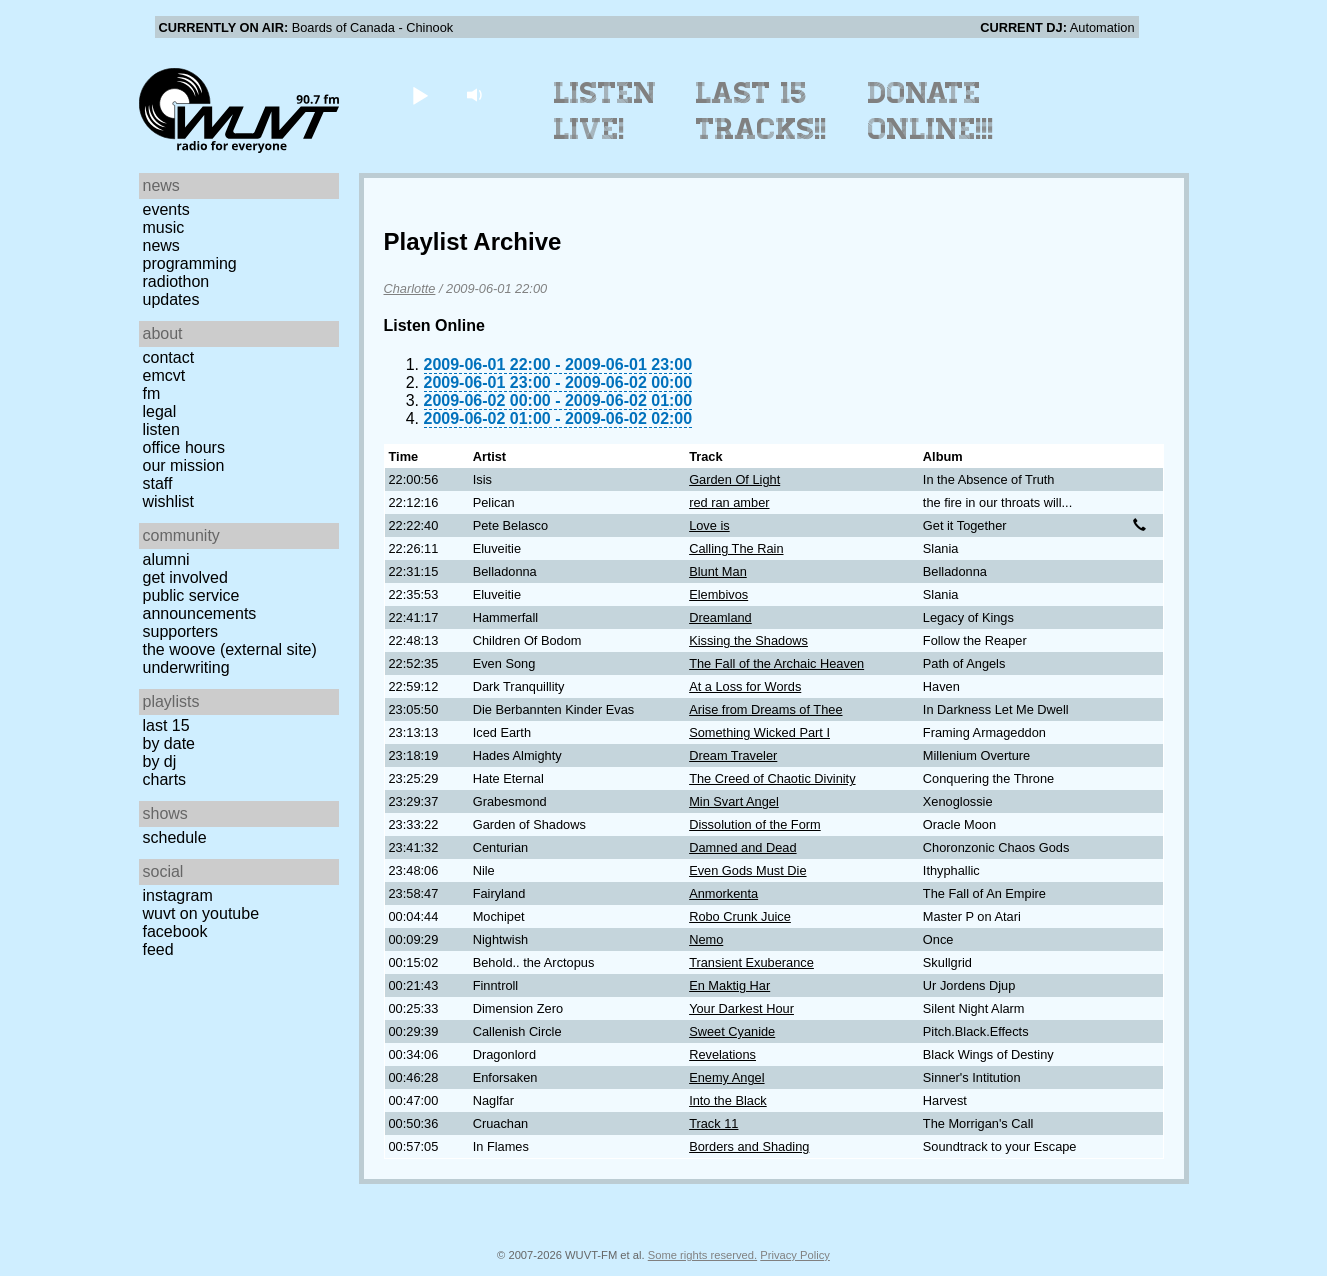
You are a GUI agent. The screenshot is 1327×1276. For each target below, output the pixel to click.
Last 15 (166, 725)
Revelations (722, 1054)
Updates (171, 299)
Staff (158, 483)
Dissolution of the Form (755, 824)
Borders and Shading (749, 1146)
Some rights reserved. (702, 1255)
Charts (165, 779)
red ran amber (729, 502)
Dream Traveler (733, 755)
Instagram (178, 895)
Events (166, 209)
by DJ (160, 761)
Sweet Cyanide (732, 1031)
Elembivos (718, 594)
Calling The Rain (736, 548)
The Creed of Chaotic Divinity (772, 778)
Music (164, 227)
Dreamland (720, 617)
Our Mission (184, 465)
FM (152, 393)
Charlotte (410, 288)
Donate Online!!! (931, 111)
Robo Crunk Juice (740, 916)
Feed (158, 949)
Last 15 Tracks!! (761, 111)
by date (169, 743)
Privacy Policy (795, 1255)
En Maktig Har (729, 985)
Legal (160, 411)
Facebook (175, 931)
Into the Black (728, 1100)
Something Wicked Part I (759, 732)
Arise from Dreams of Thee (765, 709)
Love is (709, 525)
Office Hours (184, 447)
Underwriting (186, 667)
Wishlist (169, 501)
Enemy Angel (726, 1077)
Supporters (181, 631)
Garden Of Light (734, 479)
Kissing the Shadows (748, 640)
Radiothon (176, 281)
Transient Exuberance (751, 962)
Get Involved (185, 577)
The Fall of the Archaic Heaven (776, 663)
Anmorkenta (723, 893)
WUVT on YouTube (201, 913)
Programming (190, 263)
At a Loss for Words (745, 686)
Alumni (166, 559)
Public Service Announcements (200, 604)
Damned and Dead (742, 847)
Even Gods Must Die (747, 870)
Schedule (175, 837)
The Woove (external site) (230, 649)
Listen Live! (605, 111)
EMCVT (164, 375)
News (161, 245)
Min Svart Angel (734, 801)
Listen (161, 429)
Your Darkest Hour (741, 1008)
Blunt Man (718, 571)
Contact (169, 357)
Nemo (706, 939)
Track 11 (713, 1123)
